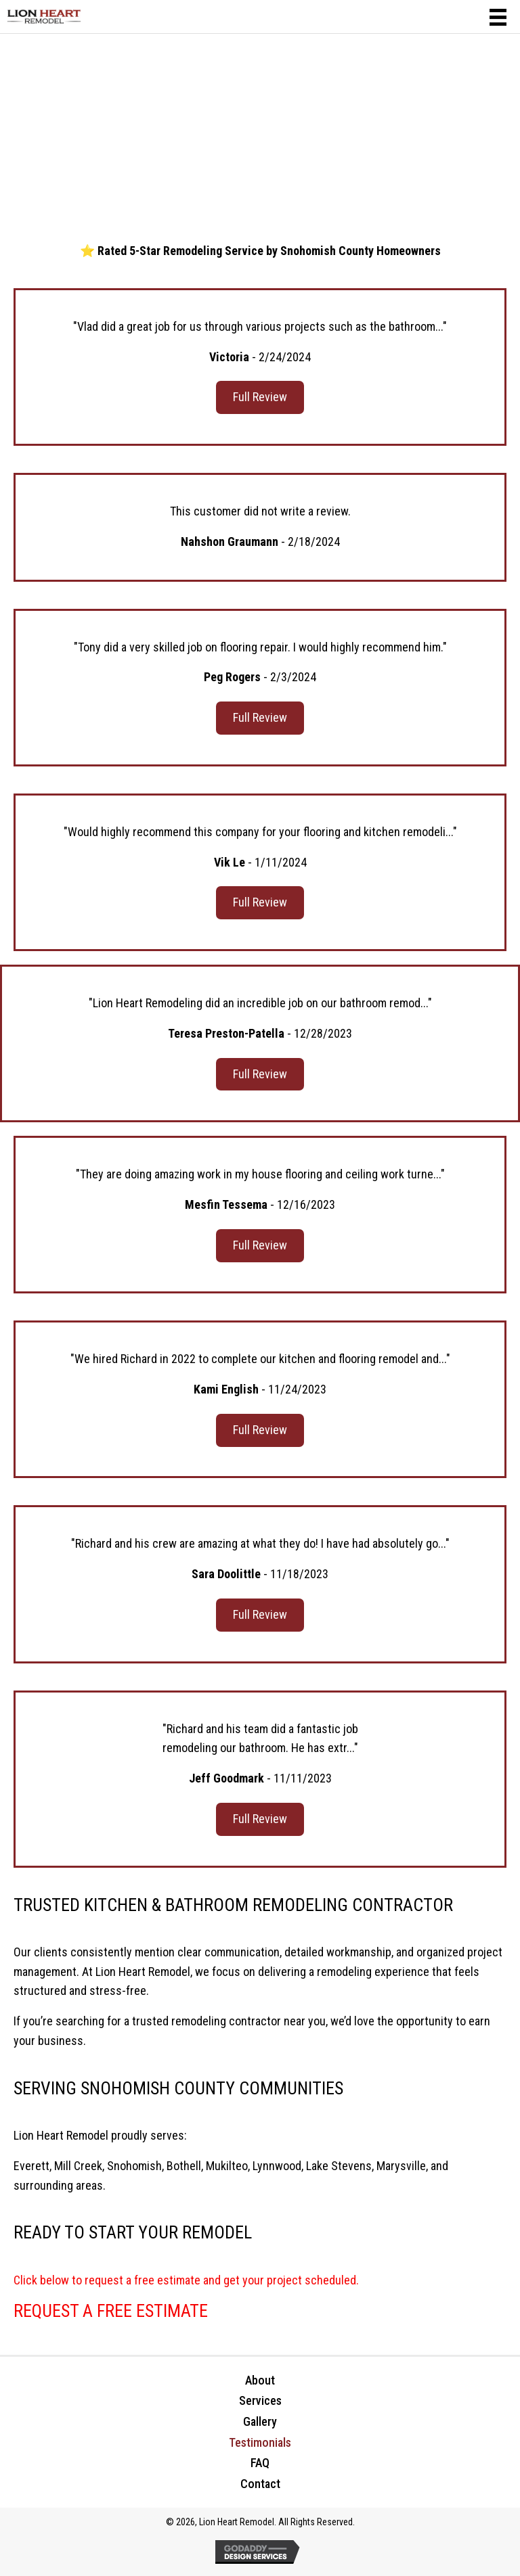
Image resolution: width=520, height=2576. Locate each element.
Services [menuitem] (260, 2400)
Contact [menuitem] (260, 2484)
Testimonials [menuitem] (260, 2442)
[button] (260, 397)
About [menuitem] (260, 2380)
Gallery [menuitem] (260, 2421)
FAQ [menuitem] (260, 2463)
